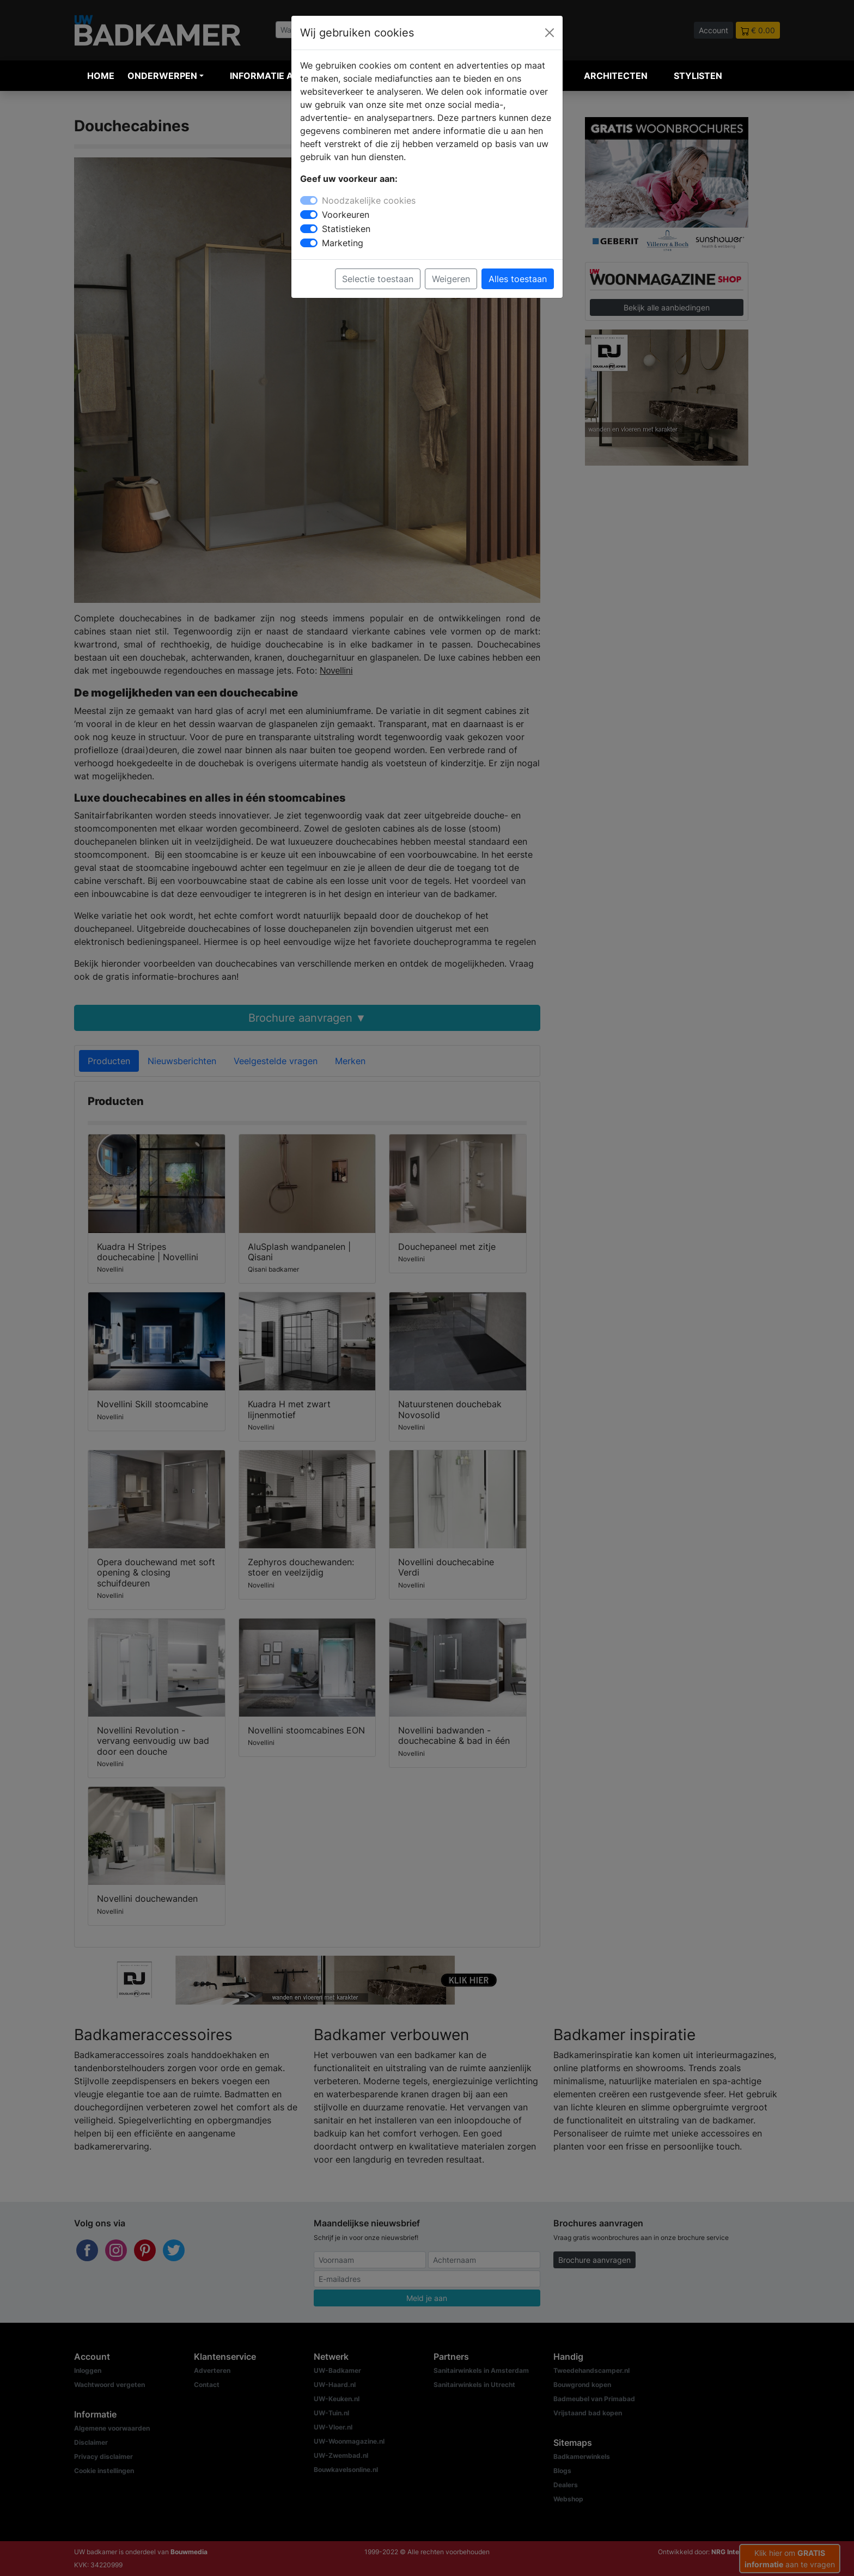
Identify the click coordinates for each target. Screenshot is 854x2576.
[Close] (549, 32)
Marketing (342, 242)
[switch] (309, 214)
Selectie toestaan (377, 278)
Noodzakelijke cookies (369, 200)
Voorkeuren (345, 214)
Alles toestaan (518, 278)
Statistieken (346, 228)
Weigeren (451, 278)
